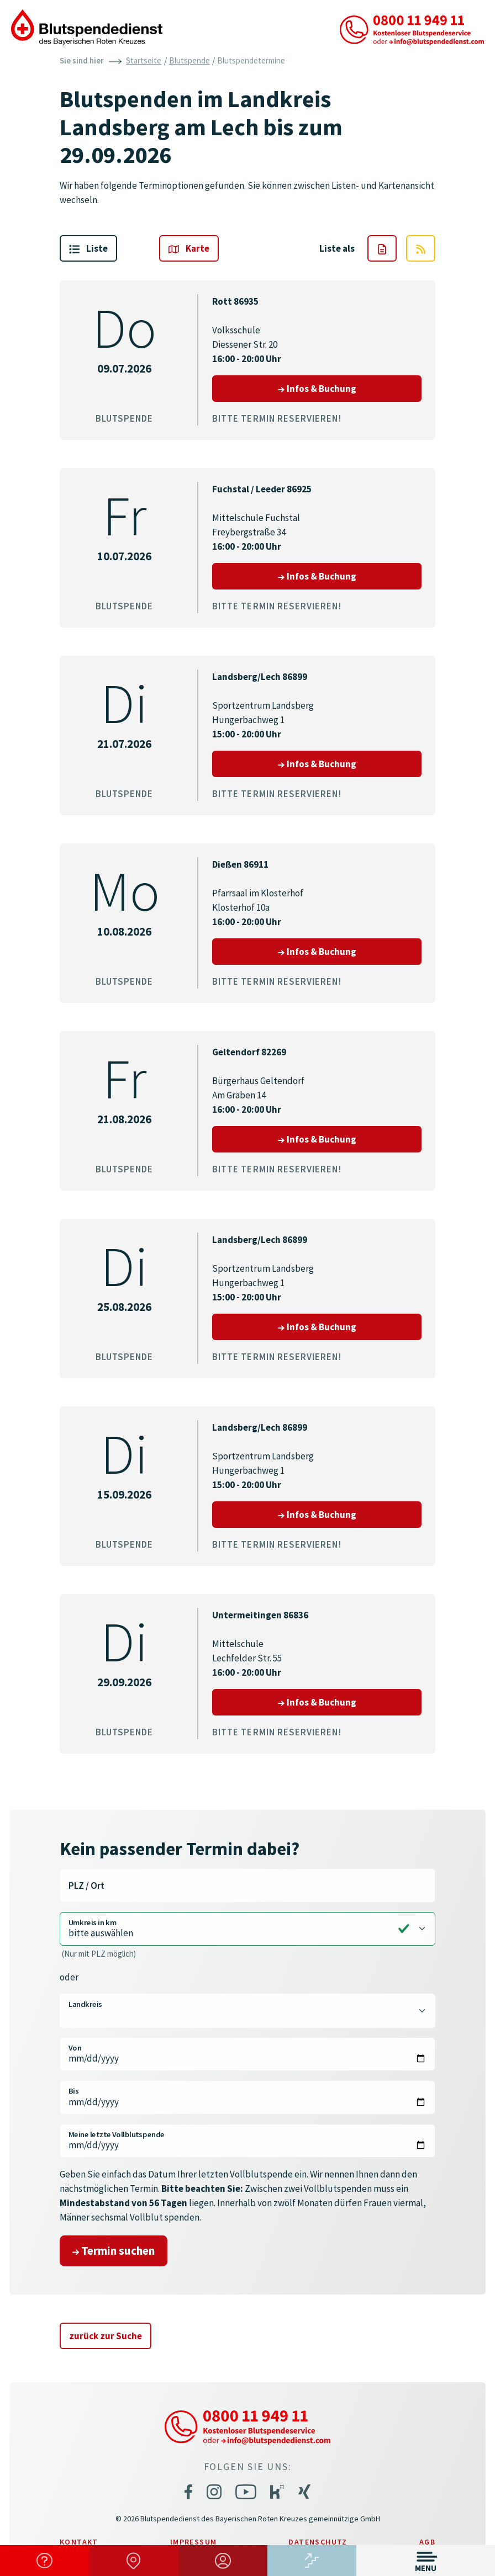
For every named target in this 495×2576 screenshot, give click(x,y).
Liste (88, 248)
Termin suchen (113, 2250)
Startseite (143, 60)
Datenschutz (317, 2542)
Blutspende (189, 60)
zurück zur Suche (105, 2336)
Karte (188, 248)
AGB (427, 2542)
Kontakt (79, 2542)
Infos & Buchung (349, 388)
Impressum (193, 2542)
